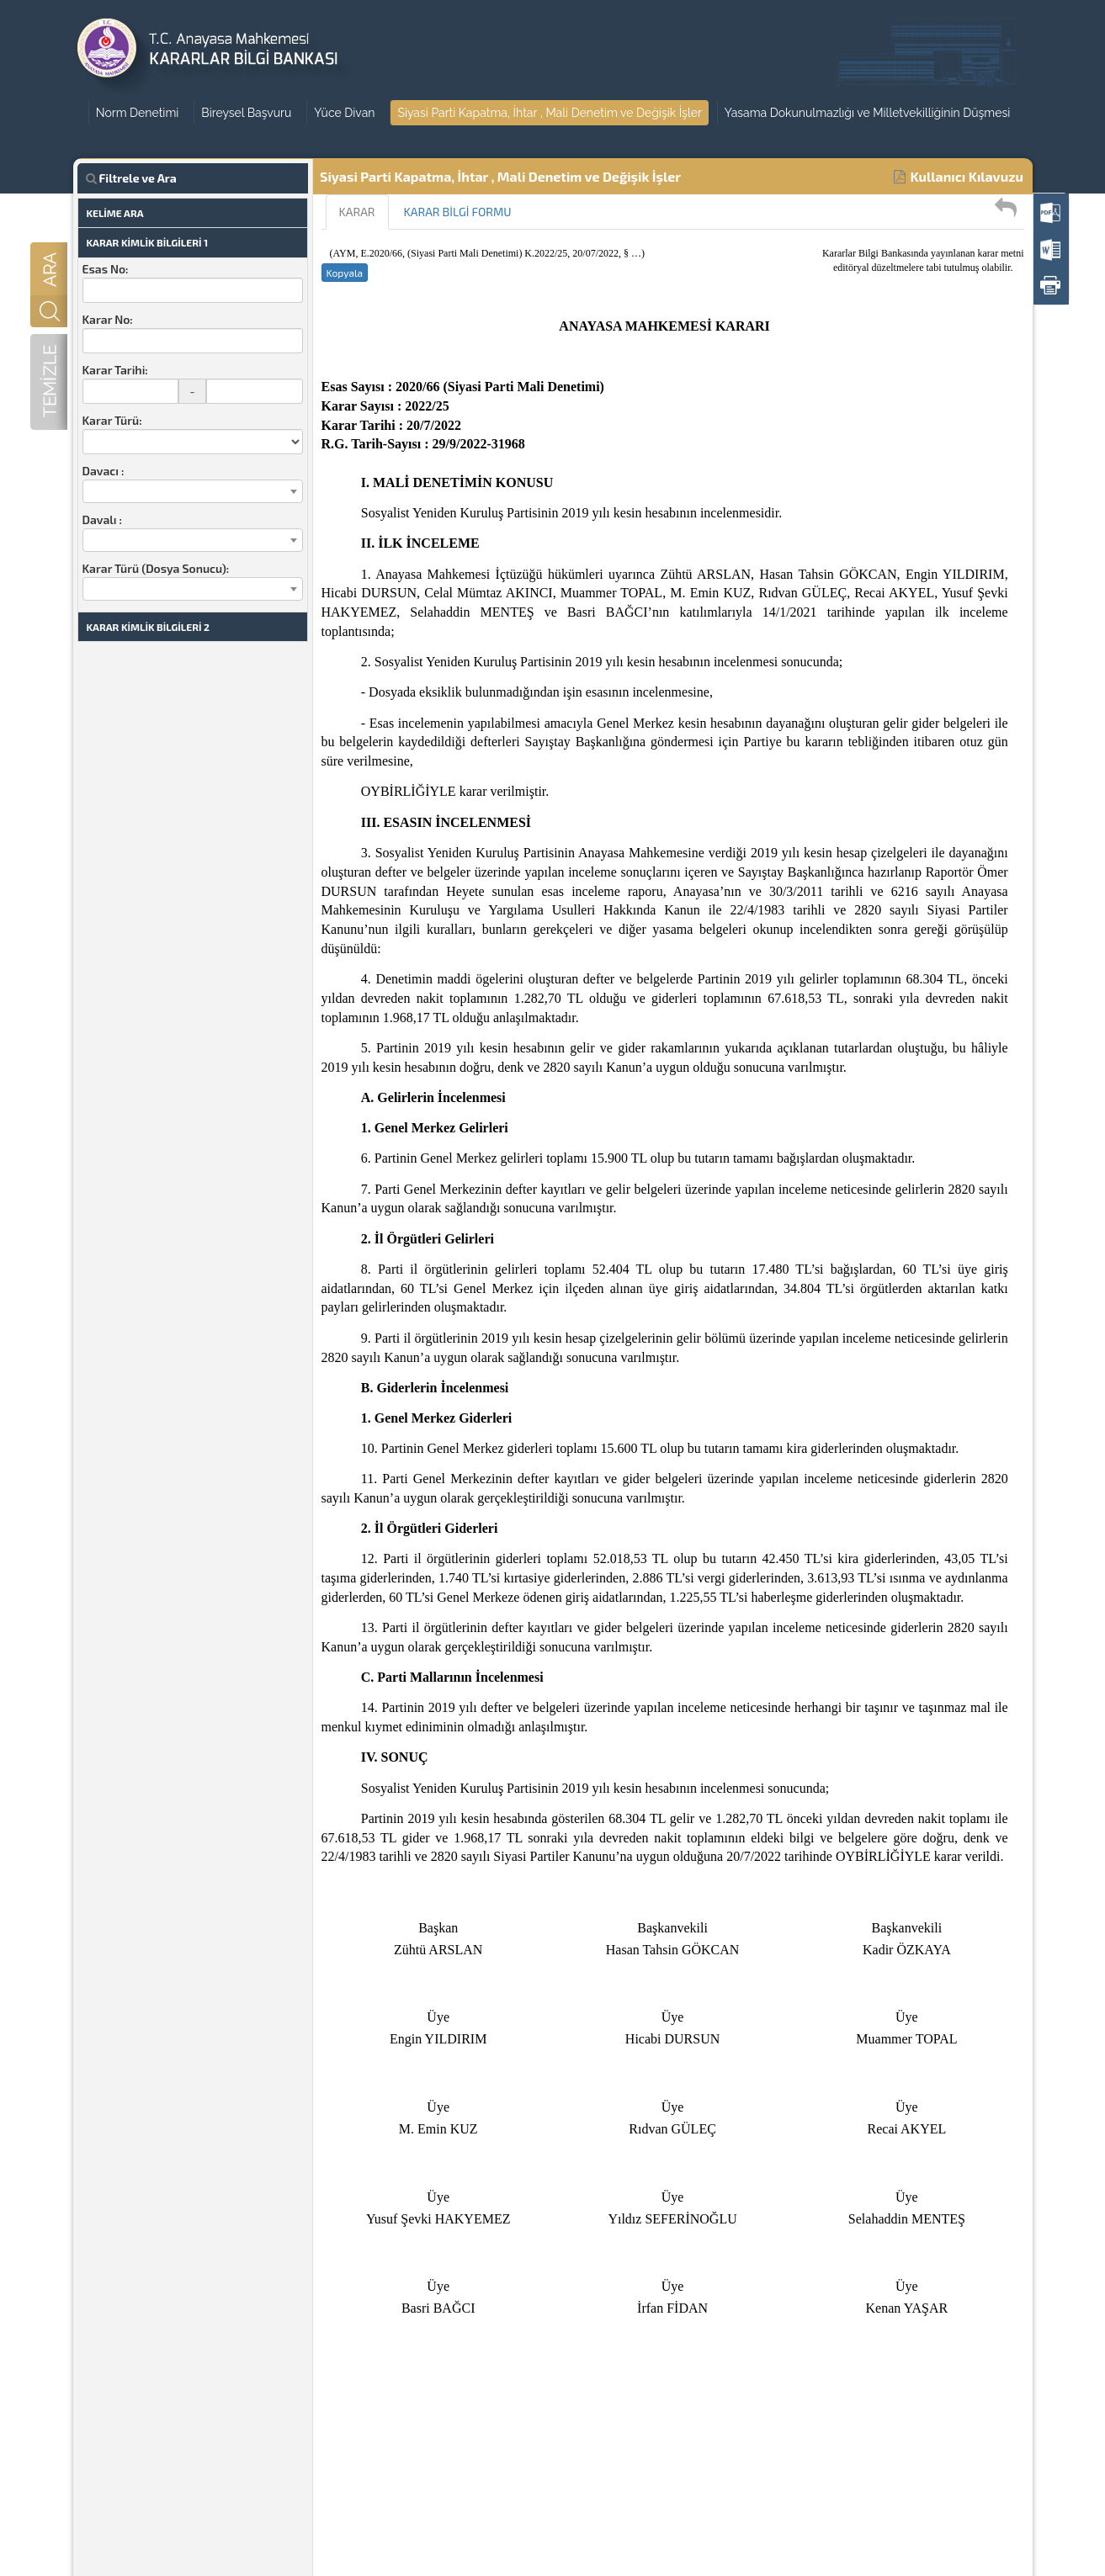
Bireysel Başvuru (246, 112)
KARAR (357, 211)
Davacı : (103, 471)
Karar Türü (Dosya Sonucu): (156, 568)
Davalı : (102, 519)
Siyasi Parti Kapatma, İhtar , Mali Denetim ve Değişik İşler (549, 112)
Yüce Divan (344, 112)
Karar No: (107, 319)
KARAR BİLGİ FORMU (458, 211)
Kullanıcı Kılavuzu (958, 176)
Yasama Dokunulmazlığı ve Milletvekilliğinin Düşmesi (867, 112)
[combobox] (192, 491)
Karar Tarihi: (115, 370)
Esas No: (105, 269)
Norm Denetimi (137, 112)
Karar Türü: (112, 420)
